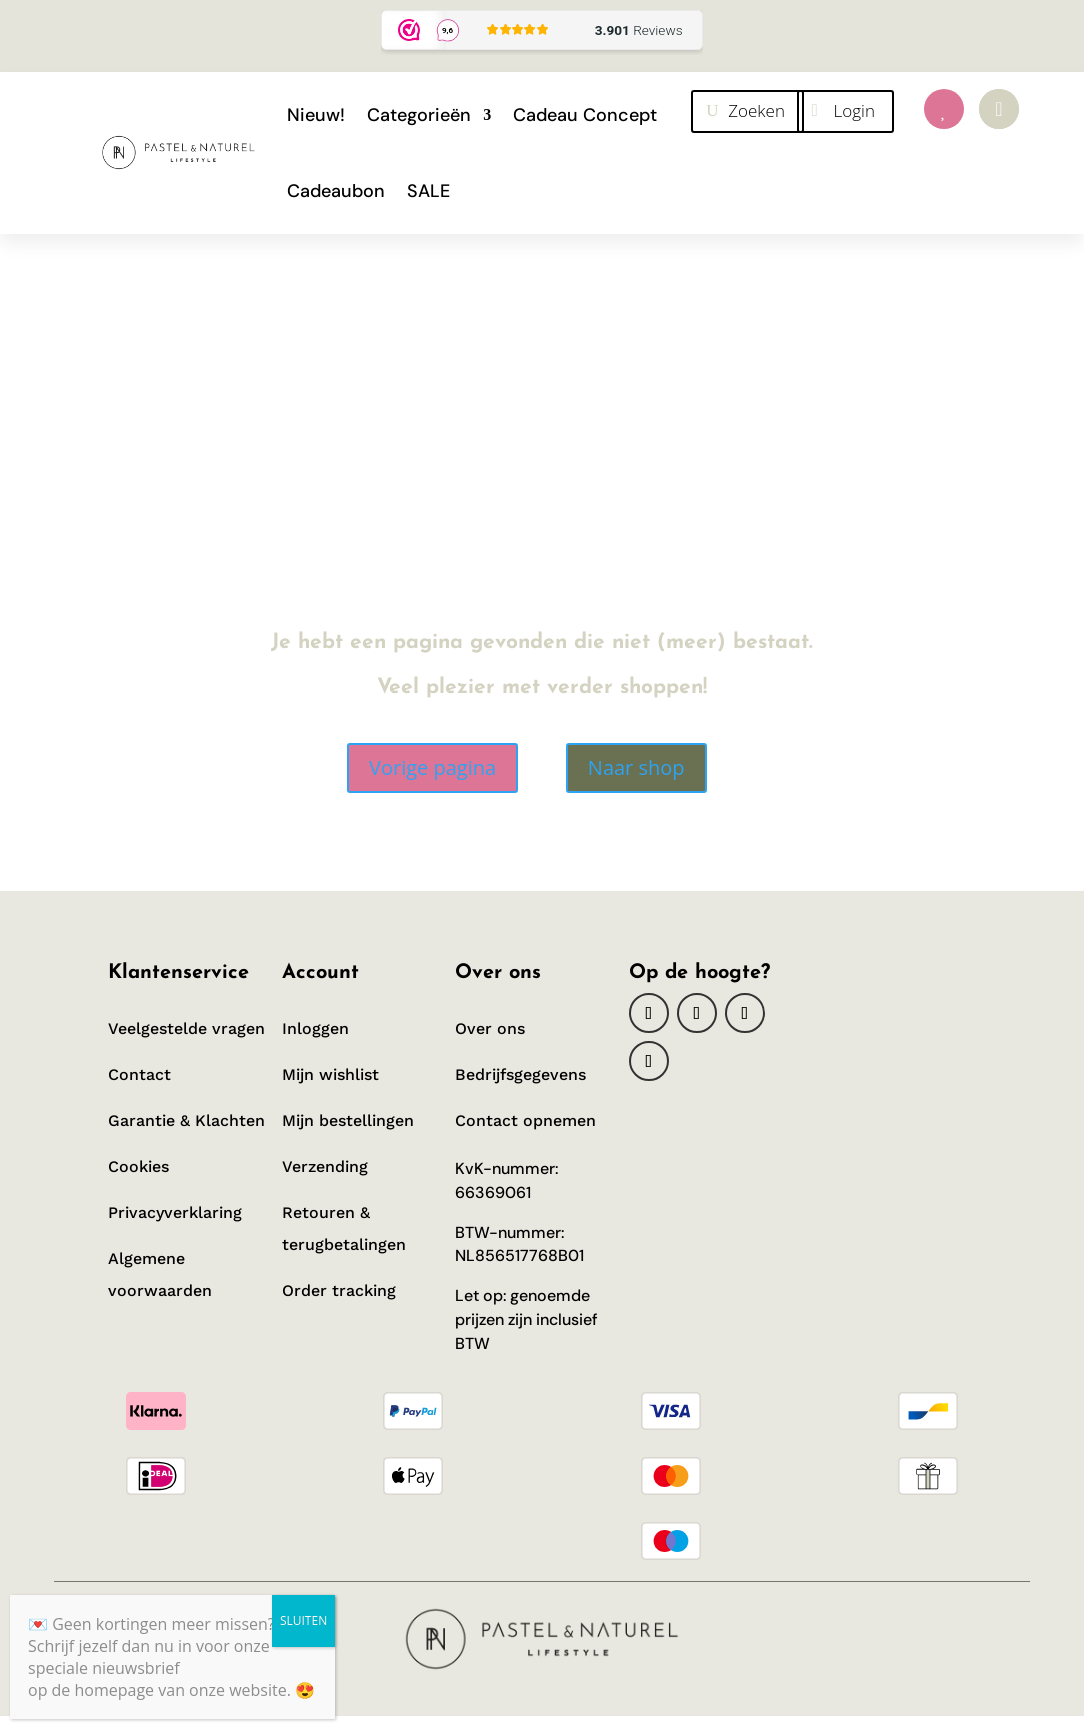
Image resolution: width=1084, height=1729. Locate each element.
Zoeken (756, 110)
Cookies (138, 1166)
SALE (428, 191)
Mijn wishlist (330, 1074)
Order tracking (341, 1290)
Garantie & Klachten (186, 1120)
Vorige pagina (432, 767)
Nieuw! (316, 115)
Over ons (490, 1028)
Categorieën (419, 115)
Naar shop (636, 767)
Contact (139, 1074)
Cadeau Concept (585, 115)
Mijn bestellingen (348, 1120)
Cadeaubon (336, 191)
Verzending (325, 1166)
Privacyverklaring (175, 1212)
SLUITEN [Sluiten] (303, 1620)
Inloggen (315, 1028)
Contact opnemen (525, 1120)
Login (854, 110)
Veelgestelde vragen (186, 1028)
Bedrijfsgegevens (520, 1074)
